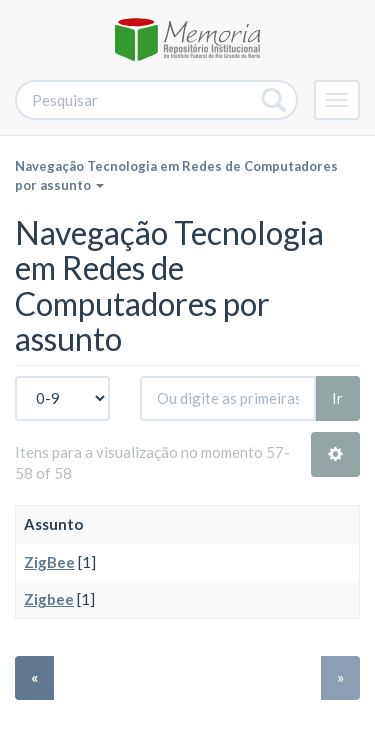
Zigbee (49, 599)
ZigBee (49, 562)
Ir (337, 398)
